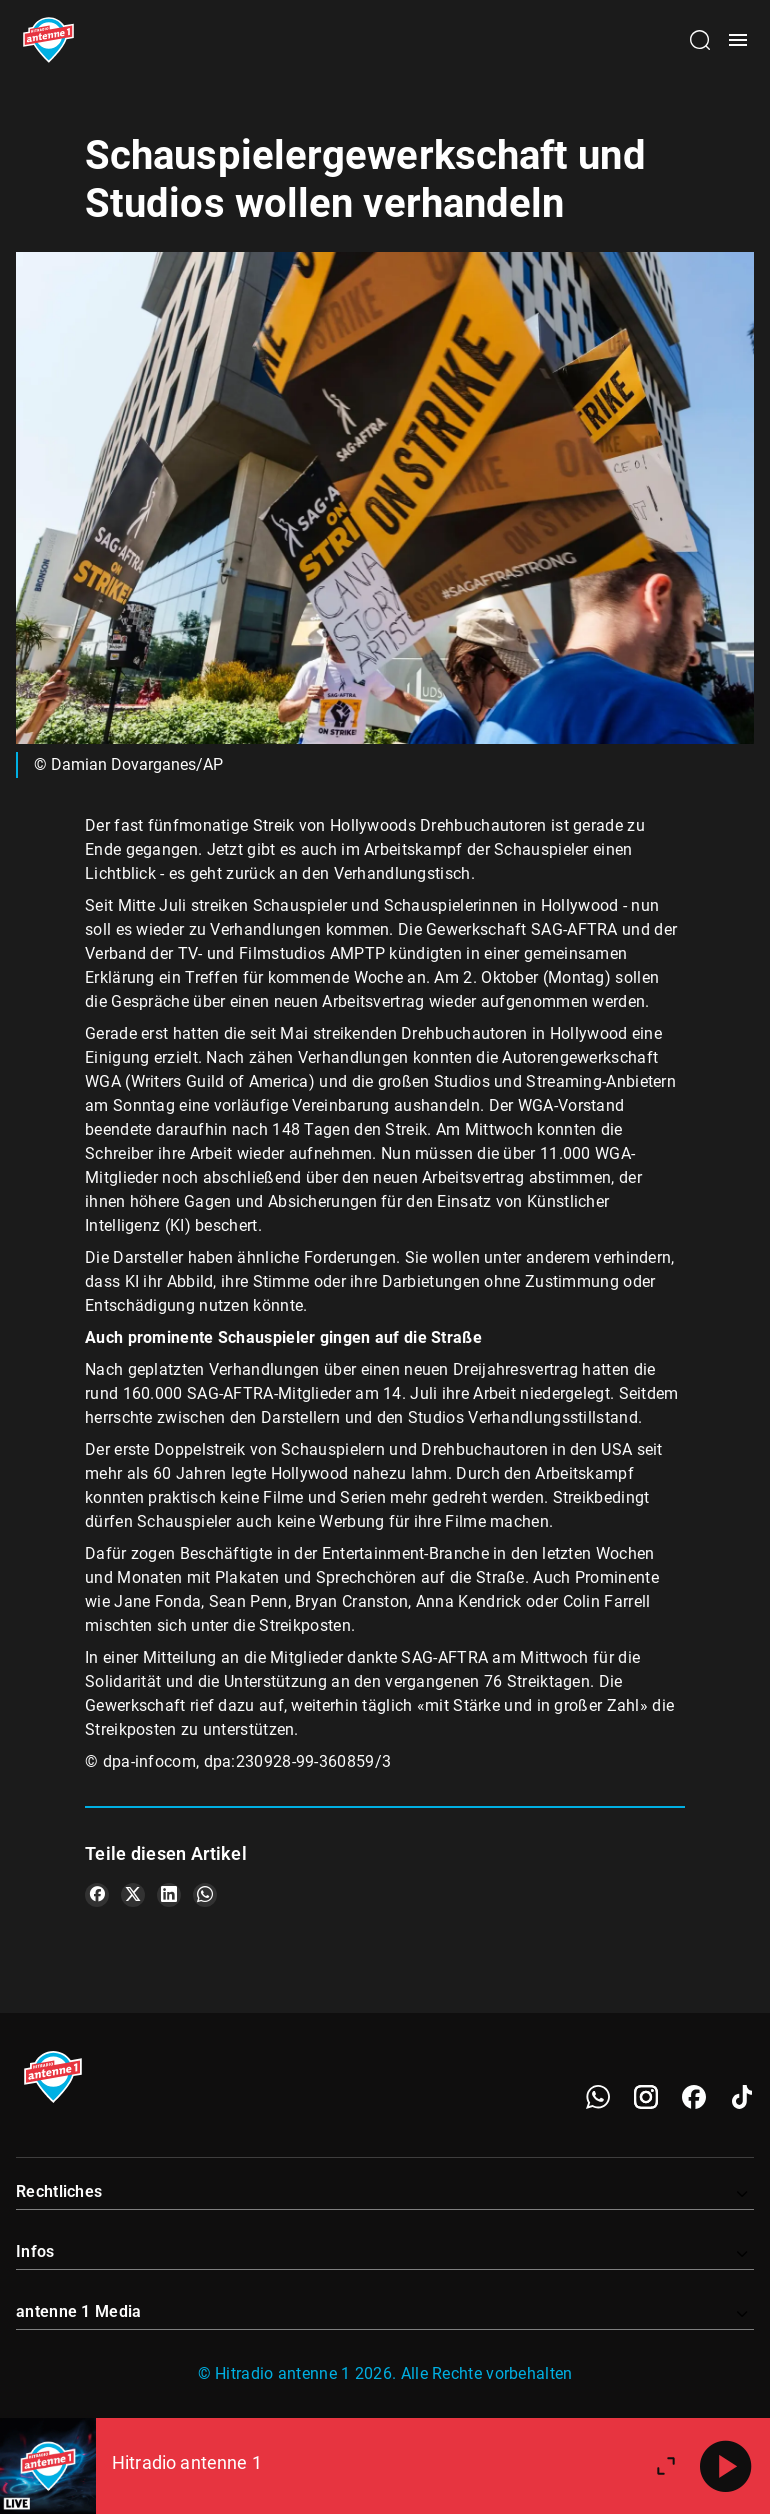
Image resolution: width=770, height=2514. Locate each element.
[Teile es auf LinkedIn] (169, 1895)
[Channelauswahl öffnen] (700, 40)
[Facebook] (694, 2097)
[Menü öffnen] (738, 40)
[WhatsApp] (598, 2097)
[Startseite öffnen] (48, 40)
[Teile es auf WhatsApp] (205, 1895)
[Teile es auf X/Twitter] (133, 1895)
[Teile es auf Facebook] (97, 1895)
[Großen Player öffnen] (666, 2466)
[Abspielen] (726, 2466)
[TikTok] (742, 2097)
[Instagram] (646, 2097)
